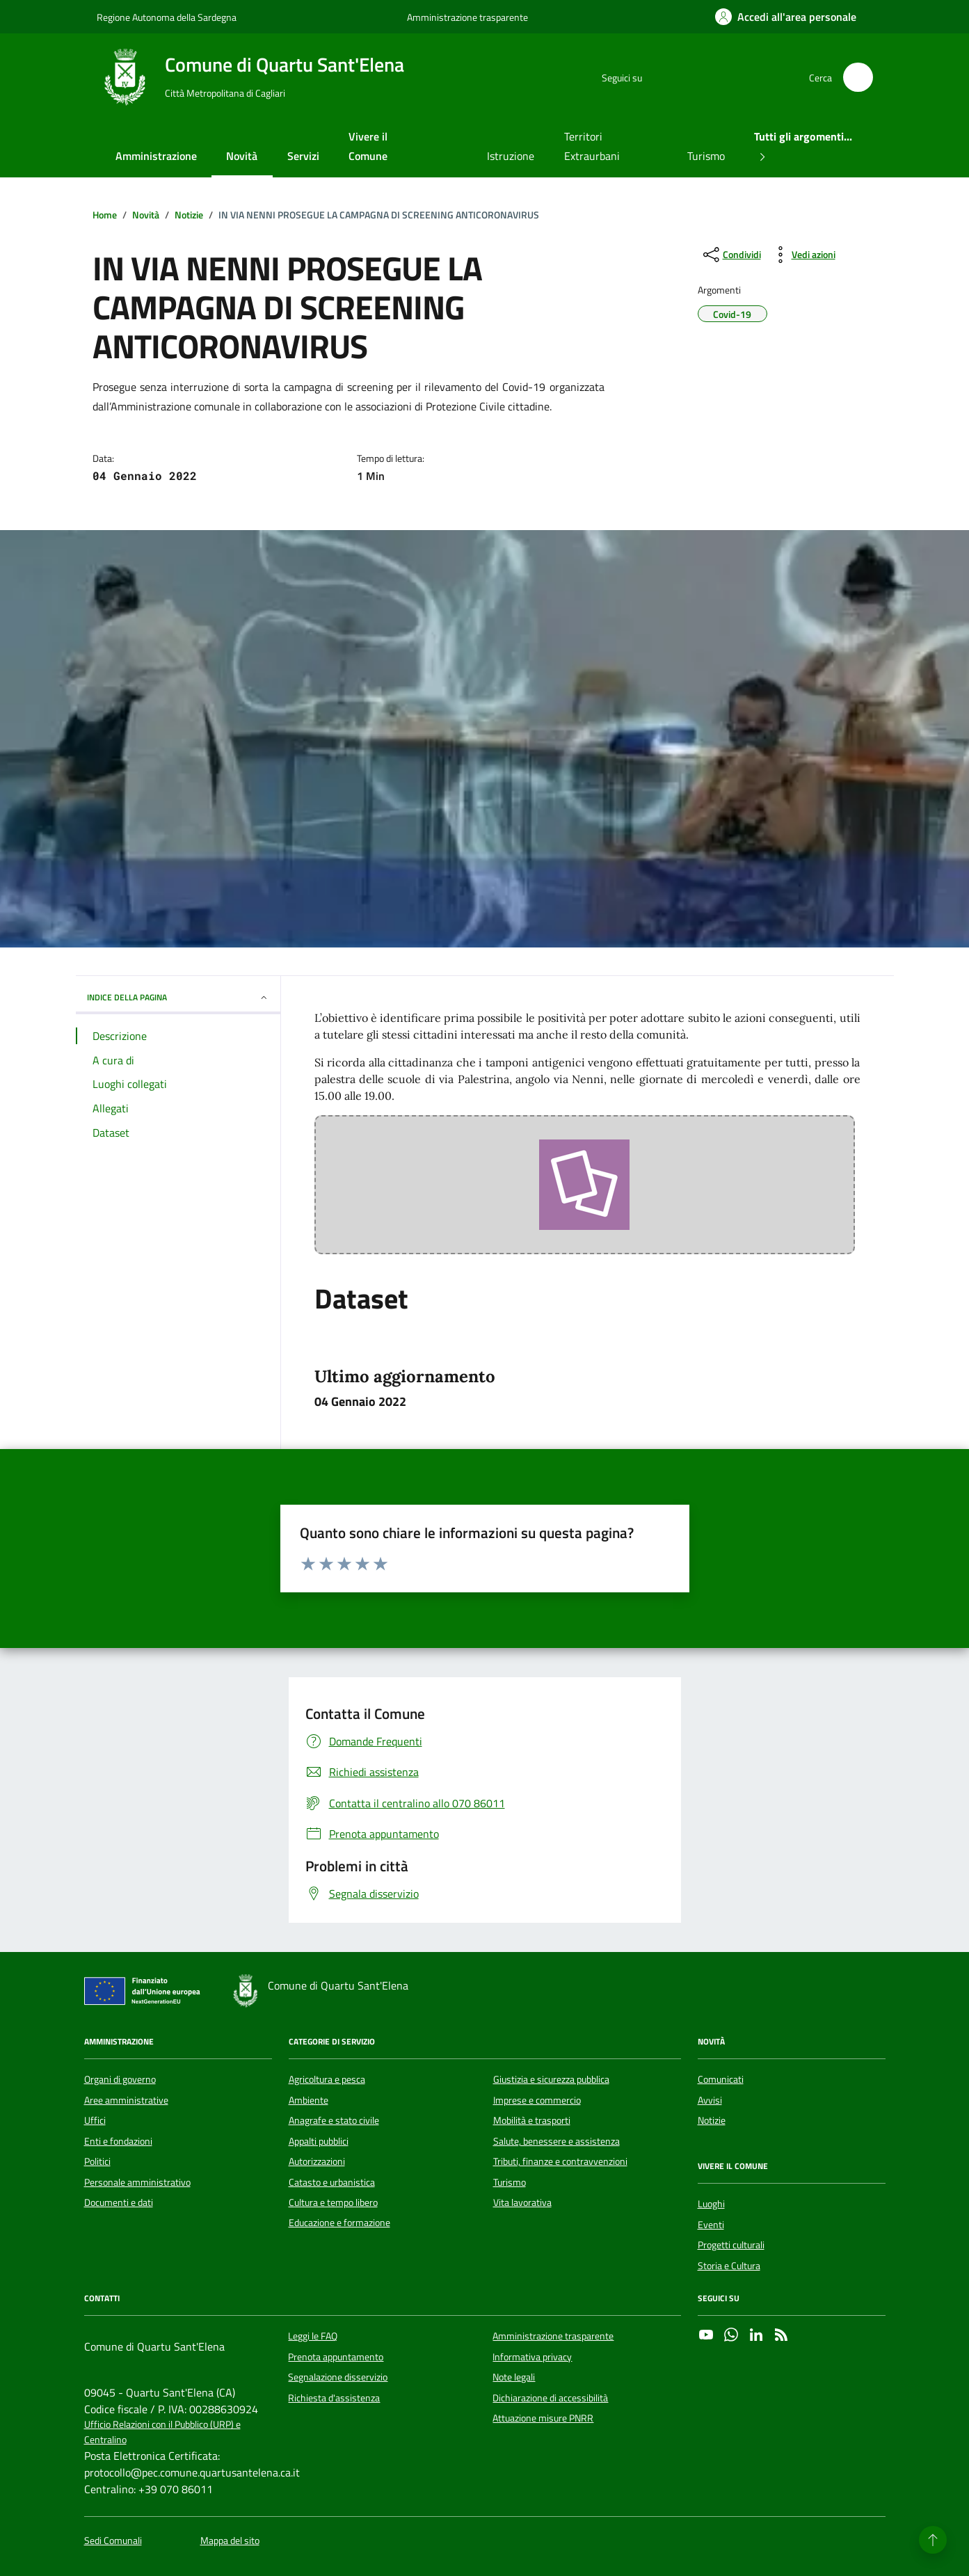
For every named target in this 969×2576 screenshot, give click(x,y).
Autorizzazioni (317, 2161)
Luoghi (711, 2203)
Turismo (706, 155)
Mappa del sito (229, 2541)
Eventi (711, 2224)
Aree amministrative (126, 2100)
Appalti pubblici (319, 2141)
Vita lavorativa (522, 2202)
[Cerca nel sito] (858, 78)
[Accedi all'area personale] (785, 16)
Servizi (303, 155)
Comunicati (721, 2079)
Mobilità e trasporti (531, 2120)
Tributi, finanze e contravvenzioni (560, 2161)
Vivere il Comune (368, 146)
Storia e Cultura (729, 2265)
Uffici (95, 2120)
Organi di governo (120, 2079)
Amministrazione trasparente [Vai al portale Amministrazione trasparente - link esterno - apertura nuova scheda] (467, 17)
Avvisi (710, 2100)
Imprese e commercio (537, 2100)
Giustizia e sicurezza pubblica (551, 2079)
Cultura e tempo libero (333, 2202)
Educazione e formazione (339, 2222)
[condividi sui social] (731, 254)
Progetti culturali (731, 2245)
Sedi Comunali (113, 2541)
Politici (97, 2161)
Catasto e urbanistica (332, 2182)
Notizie (712, 2120)
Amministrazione (156, 155)
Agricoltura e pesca (327, 2079)
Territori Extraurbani (592, 146)
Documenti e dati (118, 2202)
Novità (241, 155)
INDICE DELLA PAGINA (178, 997)
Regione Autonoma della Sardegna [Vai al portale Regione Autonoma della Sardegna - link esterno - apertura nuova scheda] (167, 17)
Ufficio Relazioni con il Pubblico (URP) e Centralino (162, 2432)
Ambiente (308, 2100)
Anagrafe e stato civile (334, 2120)
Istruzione (510, 155)
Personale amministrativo (137, 2182)
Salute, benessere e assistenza (556, 2141)
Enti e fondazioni (118, 2141)
